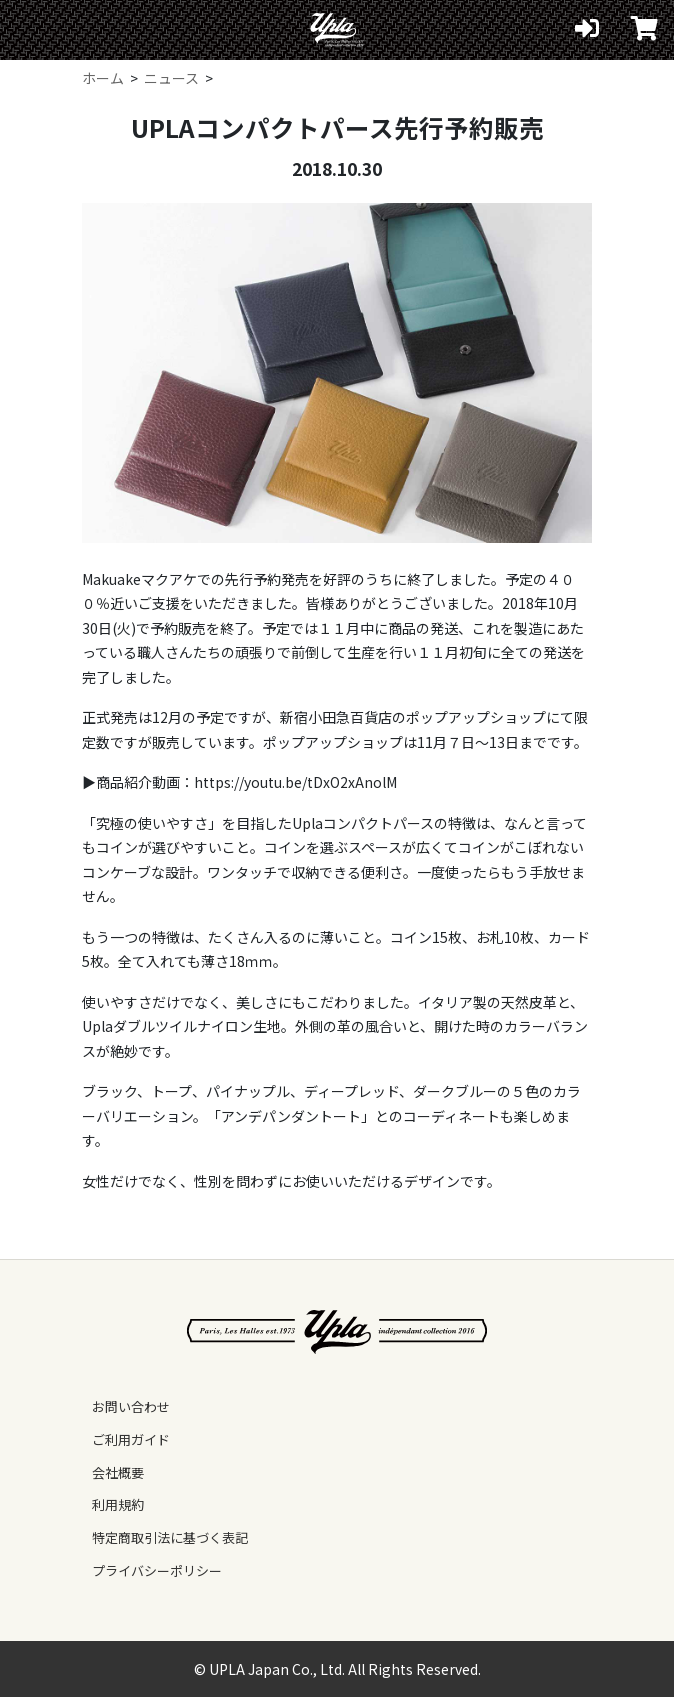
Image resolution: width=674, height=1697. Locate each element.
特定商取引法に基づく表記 (170, 1537)
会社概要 (118, 1472)
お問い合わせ (131, 1406)
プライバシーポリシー (157, 1570)
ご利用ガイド (131, 1439)
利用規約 (118, 1504)
